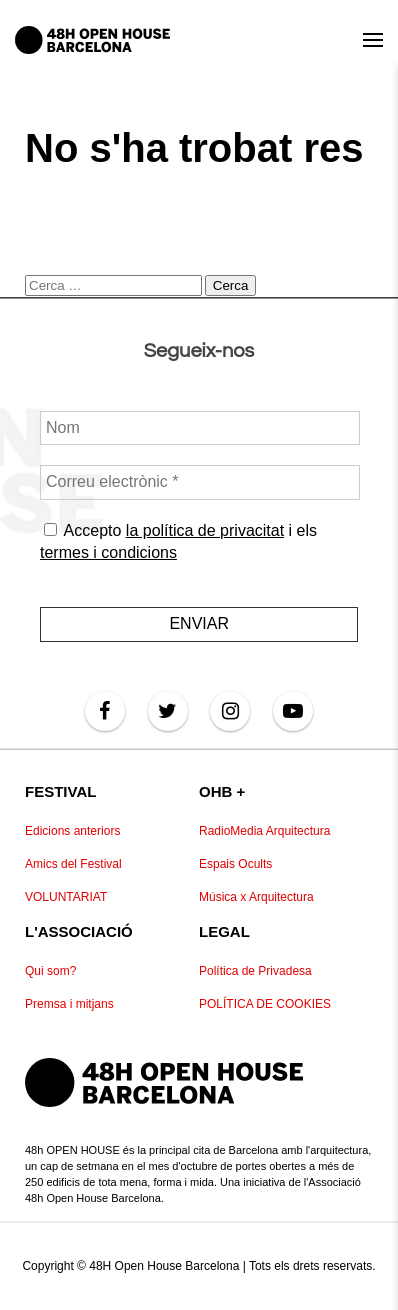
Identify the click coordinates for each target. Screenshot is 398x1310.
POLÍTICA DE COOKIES (265, 1004)
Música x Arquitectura (256, 897)
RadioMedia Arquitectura (264, 831)
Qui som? (50, 971)
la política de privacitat (205, 529)
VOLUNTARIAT (66, 897)
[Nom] (200, 428)
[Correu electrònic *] (200, 482)
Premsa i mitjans (69, 1004)
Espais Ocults (235, 864)
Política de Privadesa (255, 971)
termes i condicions (108, 552)
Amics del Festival (73, 864)
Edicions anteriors (72, 831)
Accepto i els (178, 540)
